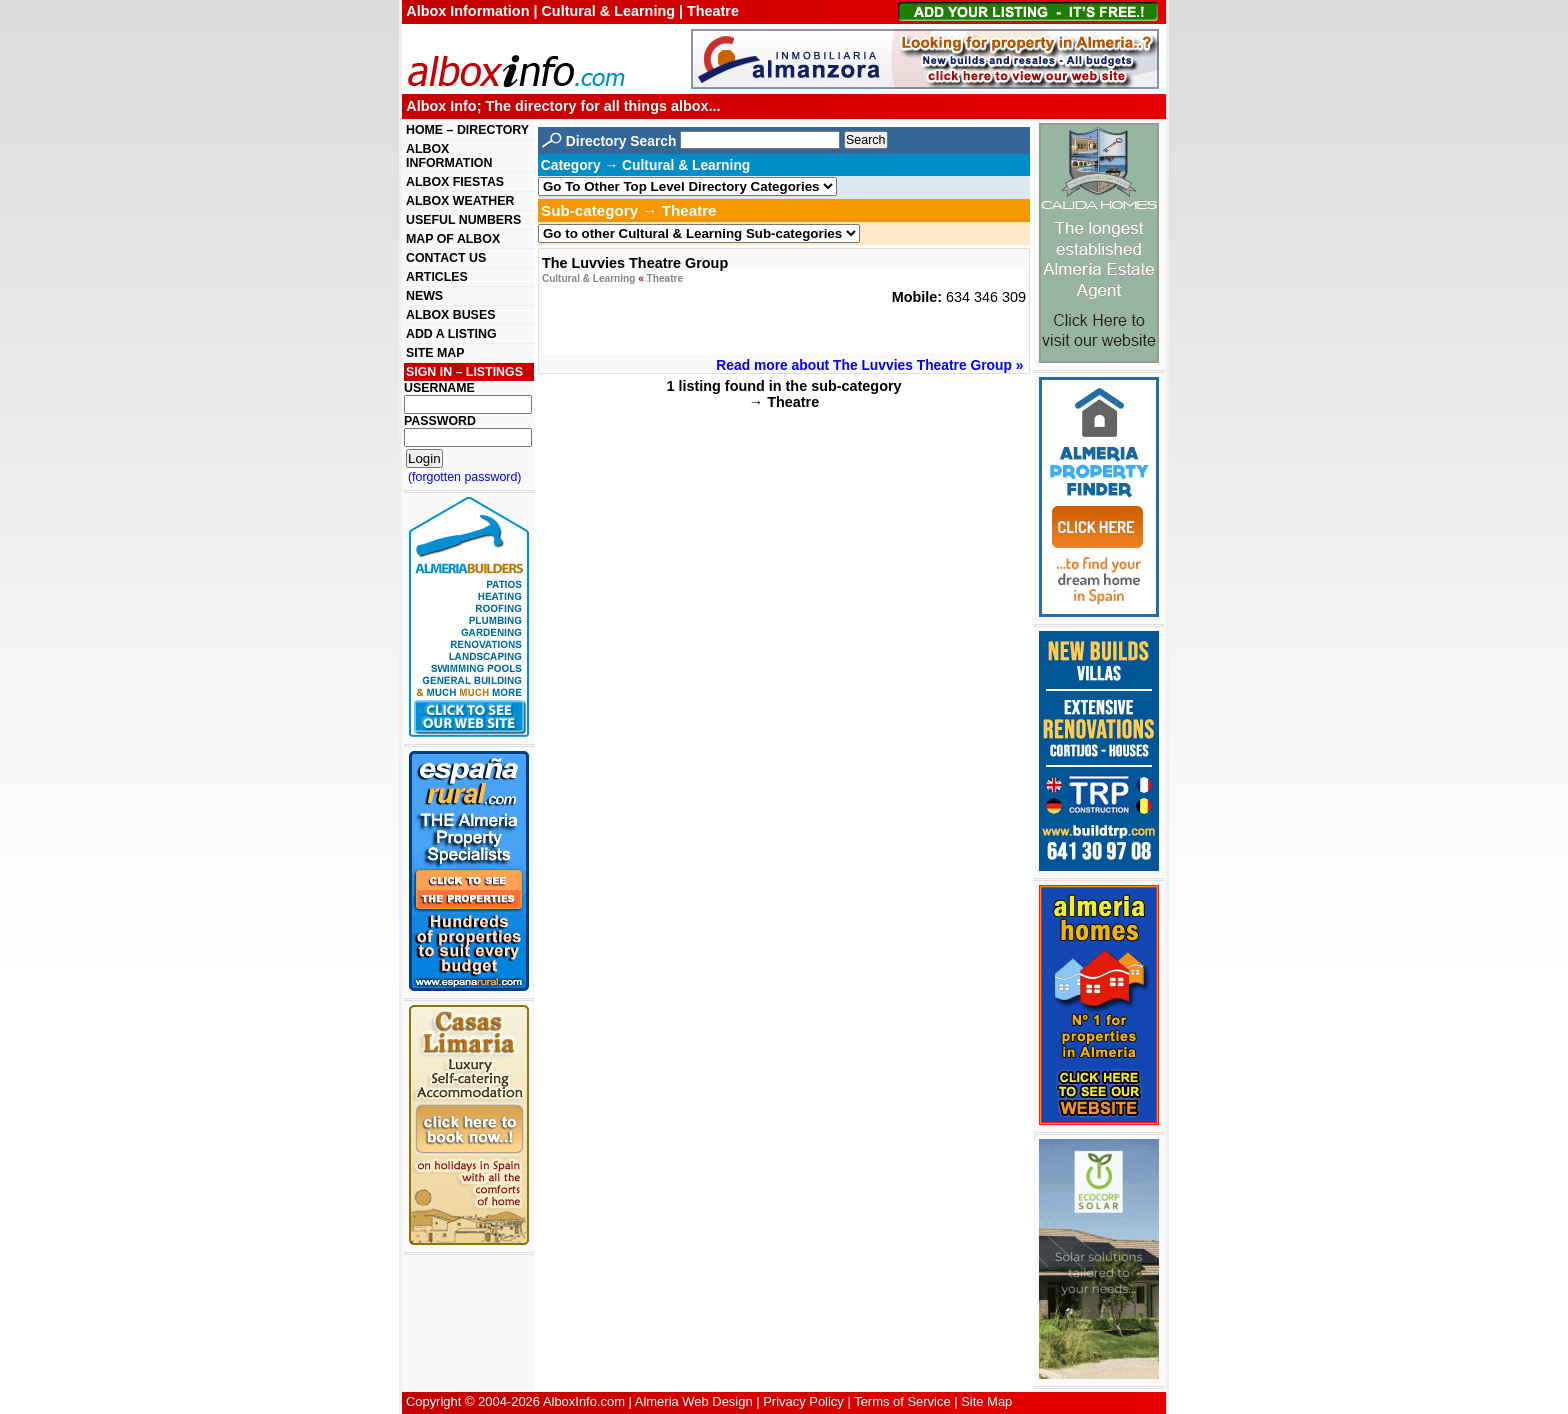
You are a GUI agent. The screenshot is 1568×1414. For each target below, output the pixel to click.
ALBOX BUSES (450, 315)
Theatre (665, 278)
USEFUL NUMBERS (463, 220)
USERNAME (439, 388)
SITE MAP (435, 353)
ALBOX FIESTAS (455, 182)
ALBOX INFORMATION (449, 156)
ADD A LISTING (451, 334)
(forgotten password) (465, 477)
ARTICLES (437, 277)
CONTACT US (446, 258)
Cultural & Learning (589, 278)
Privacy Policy (803, 1401)
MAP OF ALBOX (453, 239)
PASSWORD (440, 421)
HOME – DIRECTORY (467, 130)
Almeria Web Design (694, 1401)
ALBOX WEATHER (460, 201)
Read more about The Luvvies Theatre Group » (869, 365)
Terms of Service (902, 1401)
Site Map (986, 1401)
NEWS (424, 296)
